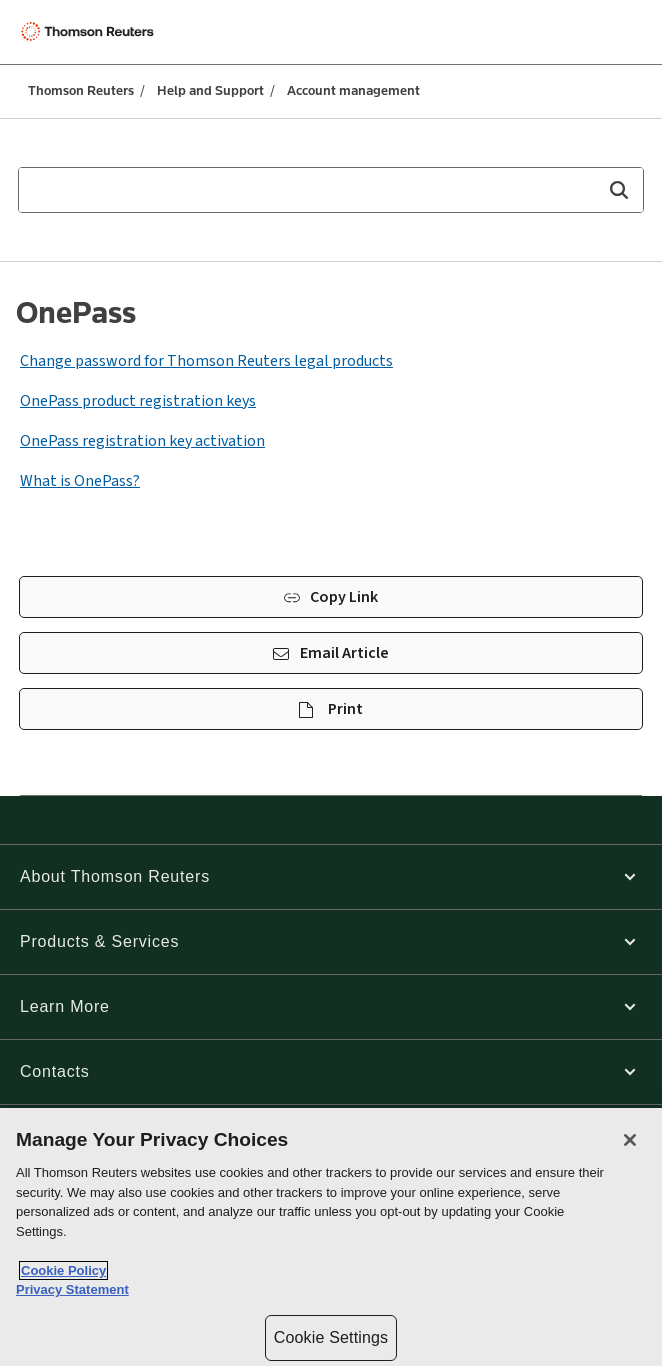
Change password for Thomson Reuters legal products (206, 361)
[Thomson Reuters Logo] (91, 32)
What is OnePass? (80, 481)
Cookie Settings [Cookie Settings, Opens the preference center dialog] (331, 1337)
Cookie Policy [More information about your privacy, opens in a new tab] (63, 1270)
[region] (331, 1237)
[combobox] (331, 190)
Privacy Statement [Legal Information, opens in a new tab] (72, 1289)
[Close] (630, 1140)
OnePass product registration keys (138, 401)
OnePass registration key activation (142, 441)
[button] (618, 190)
